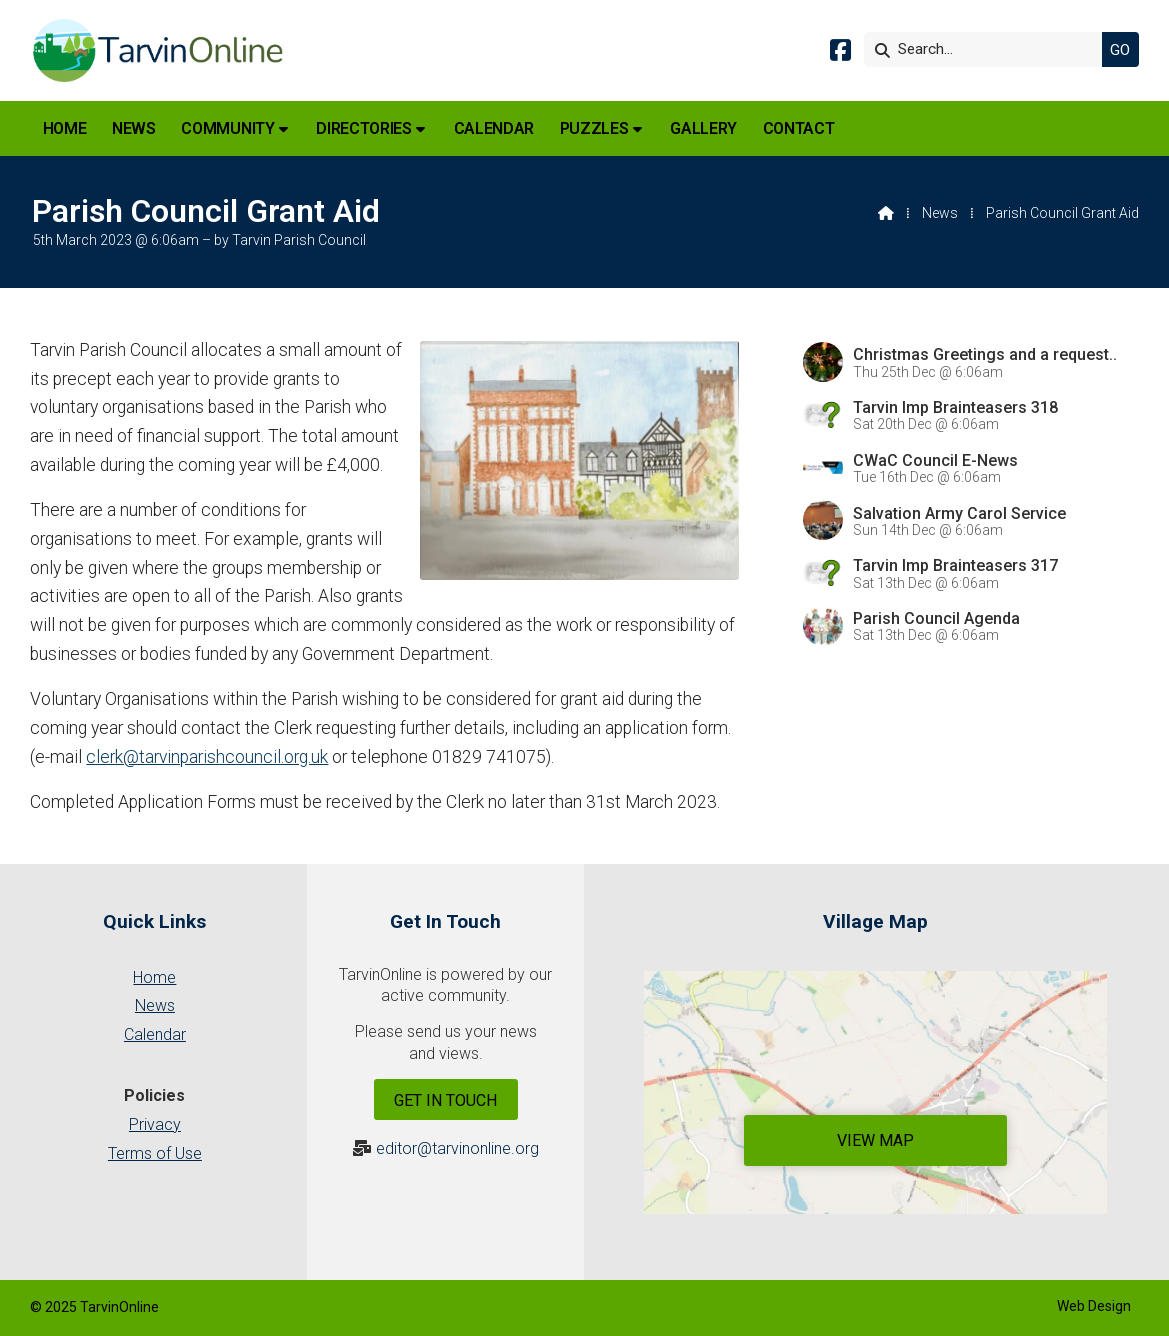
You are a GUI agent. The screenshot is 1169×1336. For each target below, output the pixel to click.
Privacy (155, 1124)
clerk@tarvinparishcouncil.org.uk (207, 757)
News (940, 213)
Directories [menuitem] (363, 128)
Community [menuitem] (227, 128)
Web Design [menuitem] (1094, 1306)
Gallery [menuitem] (703, 128)
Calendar (155, 1034)
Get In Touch (445, 1100)
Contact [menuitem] (799, 128)
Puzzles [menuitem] (594, 128)
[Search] (988, 49)
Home (154, 977)
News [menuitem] (134, 128)
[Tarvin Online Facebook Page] (840, 53)
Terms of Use (155, 1153)
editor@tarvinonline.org (457, 1148)
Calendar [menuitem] (494, 128)
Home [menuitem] (65, 128)
